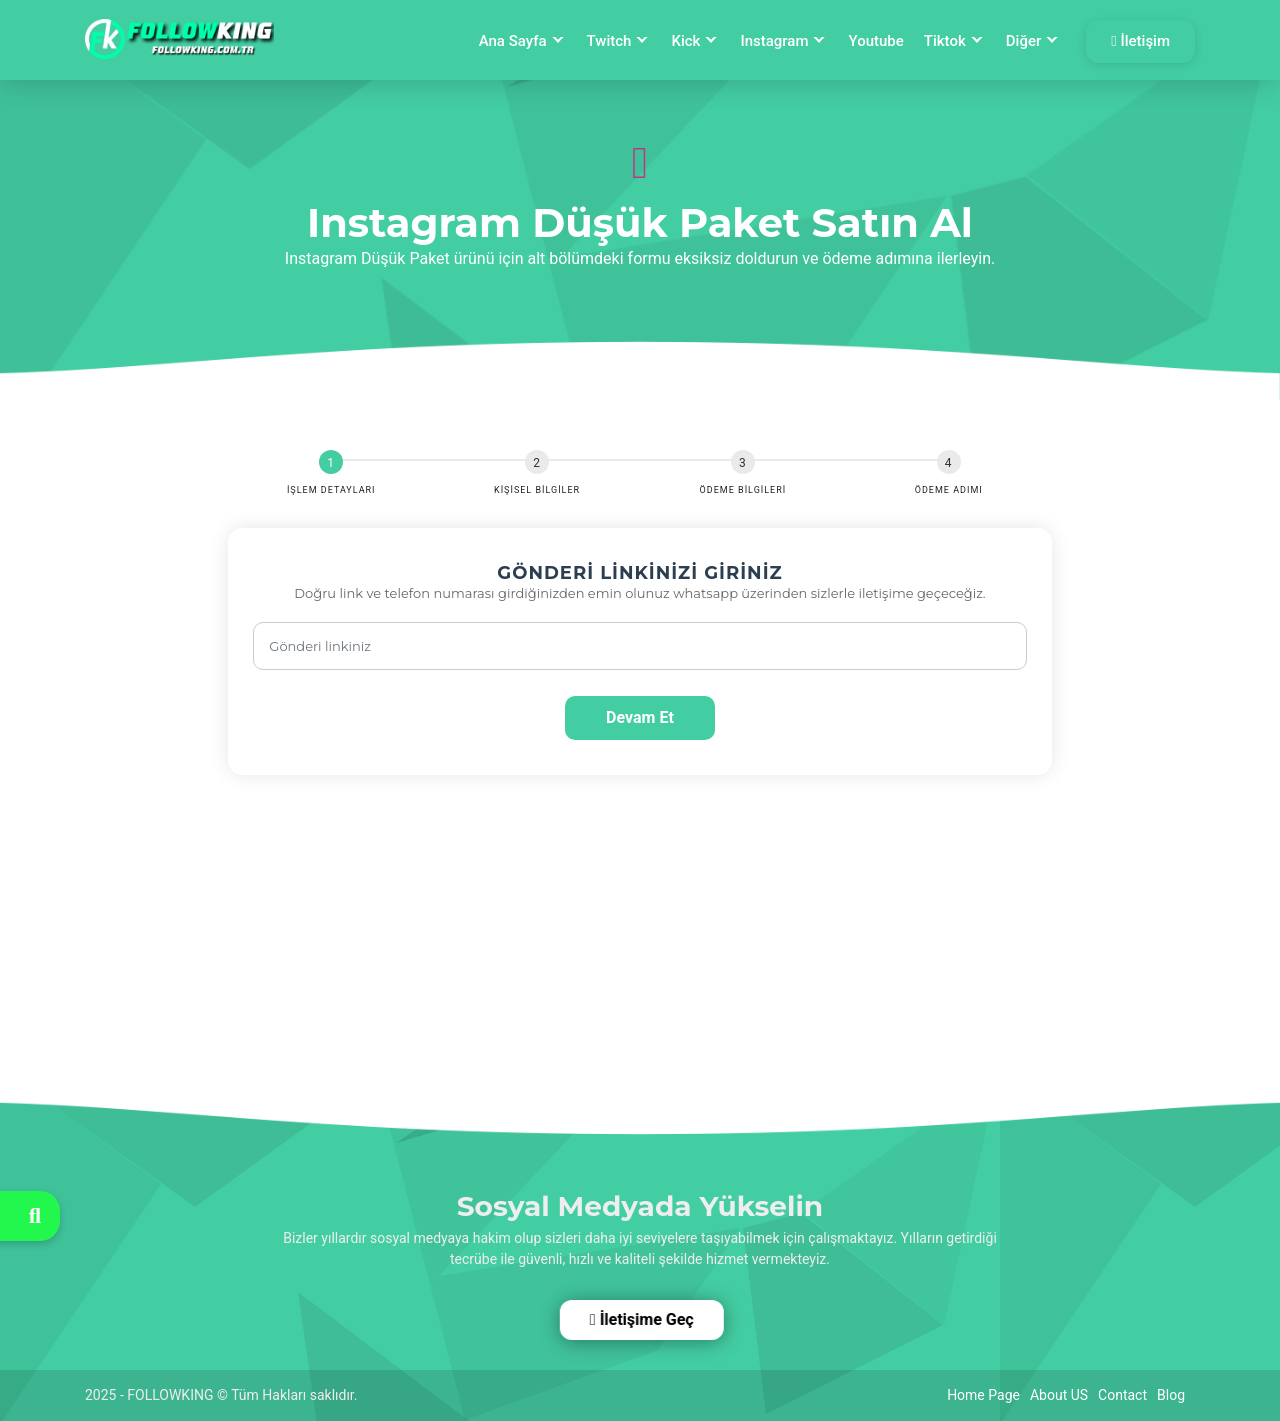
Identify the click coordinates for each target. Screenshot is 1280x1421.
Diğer (1023, 41)
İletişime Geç (639, 1319)
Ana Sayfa (513, 41)
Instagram (774, 41)
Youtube (875, 41)
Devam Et (640, 717)
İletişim (1140, 41)
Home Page (983, 1395)
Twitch (609, 41)
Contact (1122, 1395)
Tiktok (945, 41)
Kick (685, 41)
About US (1059, 1395)
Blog (1171, 1395)
